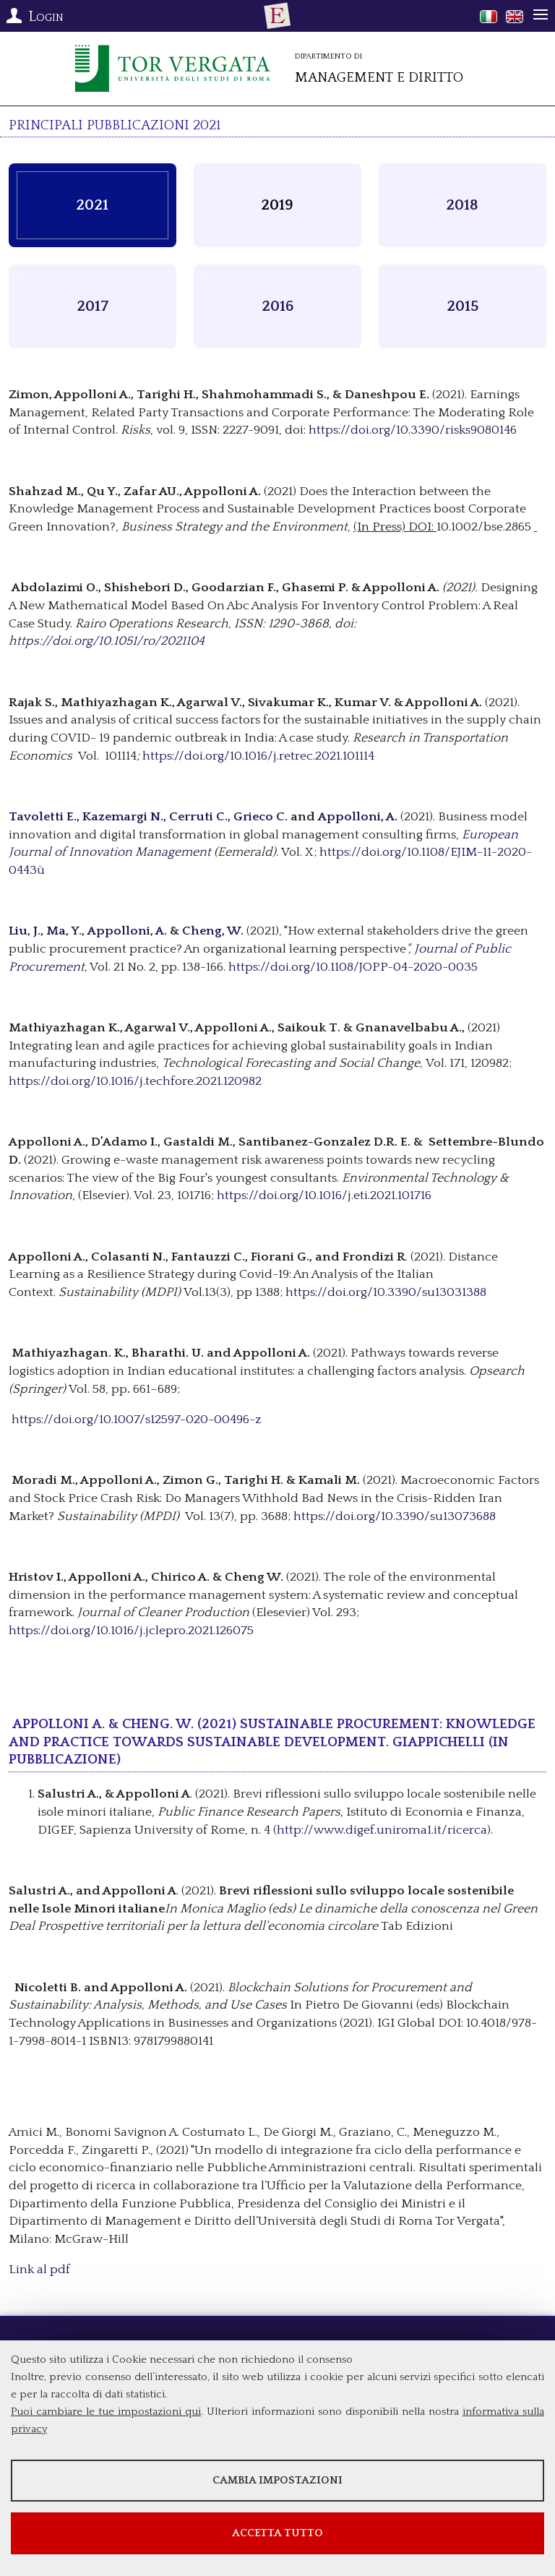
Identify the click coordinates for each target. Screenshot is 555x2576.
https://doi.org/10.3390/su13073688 (394, 1516)
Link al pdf (39, 2269)
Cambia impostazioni (277, 2480)
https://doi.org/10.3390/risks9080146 (413, 430)
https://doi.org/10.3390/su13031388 (385, 1292)
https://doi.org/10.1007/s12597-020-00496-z (137, 1419)
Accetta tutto (277, 2533)
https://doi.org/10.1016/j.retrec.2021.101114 (258, 756)
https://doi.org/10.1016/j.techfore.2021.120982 (135, 1081)
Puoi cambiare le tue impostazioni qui (106, 2411)
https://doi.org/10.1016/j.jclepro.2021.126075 (131, 1630)
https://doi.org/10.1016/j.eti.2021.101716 (324, 1195)
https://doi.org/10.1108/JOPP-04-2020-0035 (353, 967)
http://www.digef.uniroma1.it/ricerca (382, 1830)
